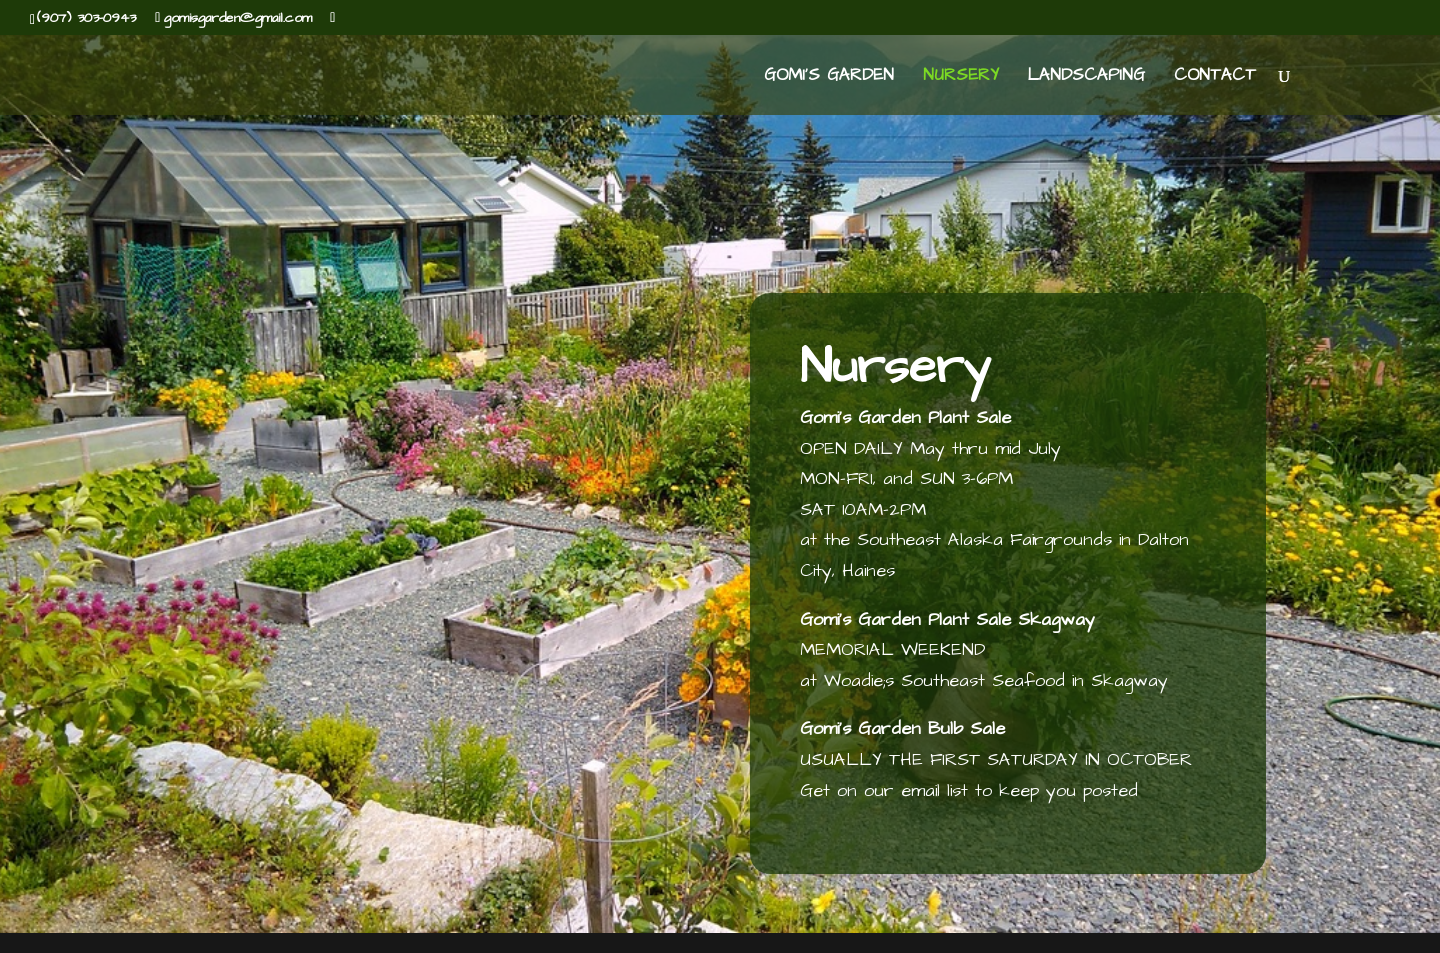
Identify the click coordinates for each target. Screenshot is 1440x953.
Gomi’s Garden (829, 77)
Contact (1215, 77)
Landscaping (1086, 77)
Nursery (961, 77)
